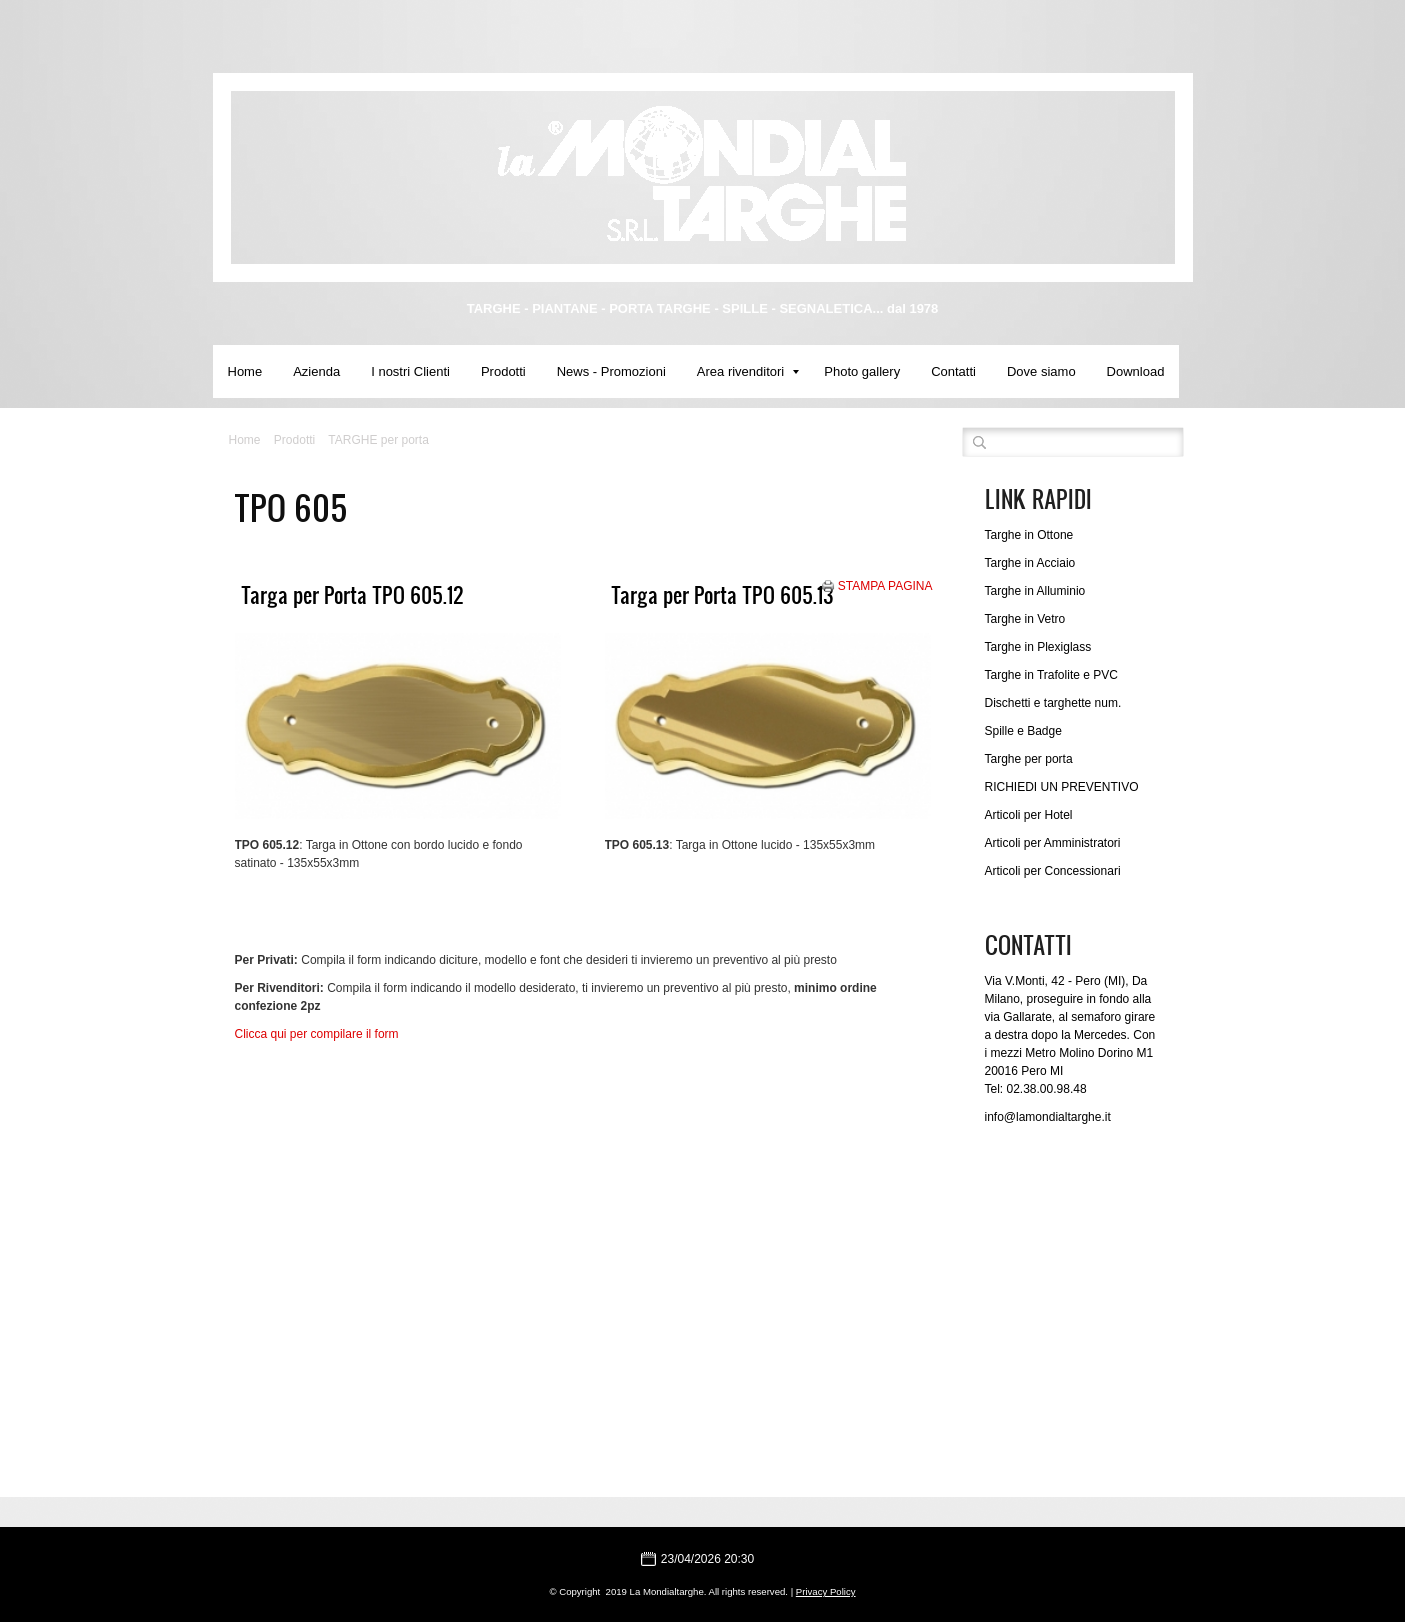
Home (245, 371)
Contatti (953, 371)
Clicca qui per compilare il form (317, 1034)
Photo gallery (862, 371)
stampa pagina (885, 586)
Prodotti (503, 371)
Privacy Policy (826, 1591)
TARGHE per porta (378, 440)
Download (1136, 371)
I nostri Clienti (410, 371)
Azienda (316, 371)
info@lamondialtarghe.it (1048, 1117)
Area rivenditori (748, 371)
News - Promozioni (611, 371)
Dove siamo (1041, 371)
